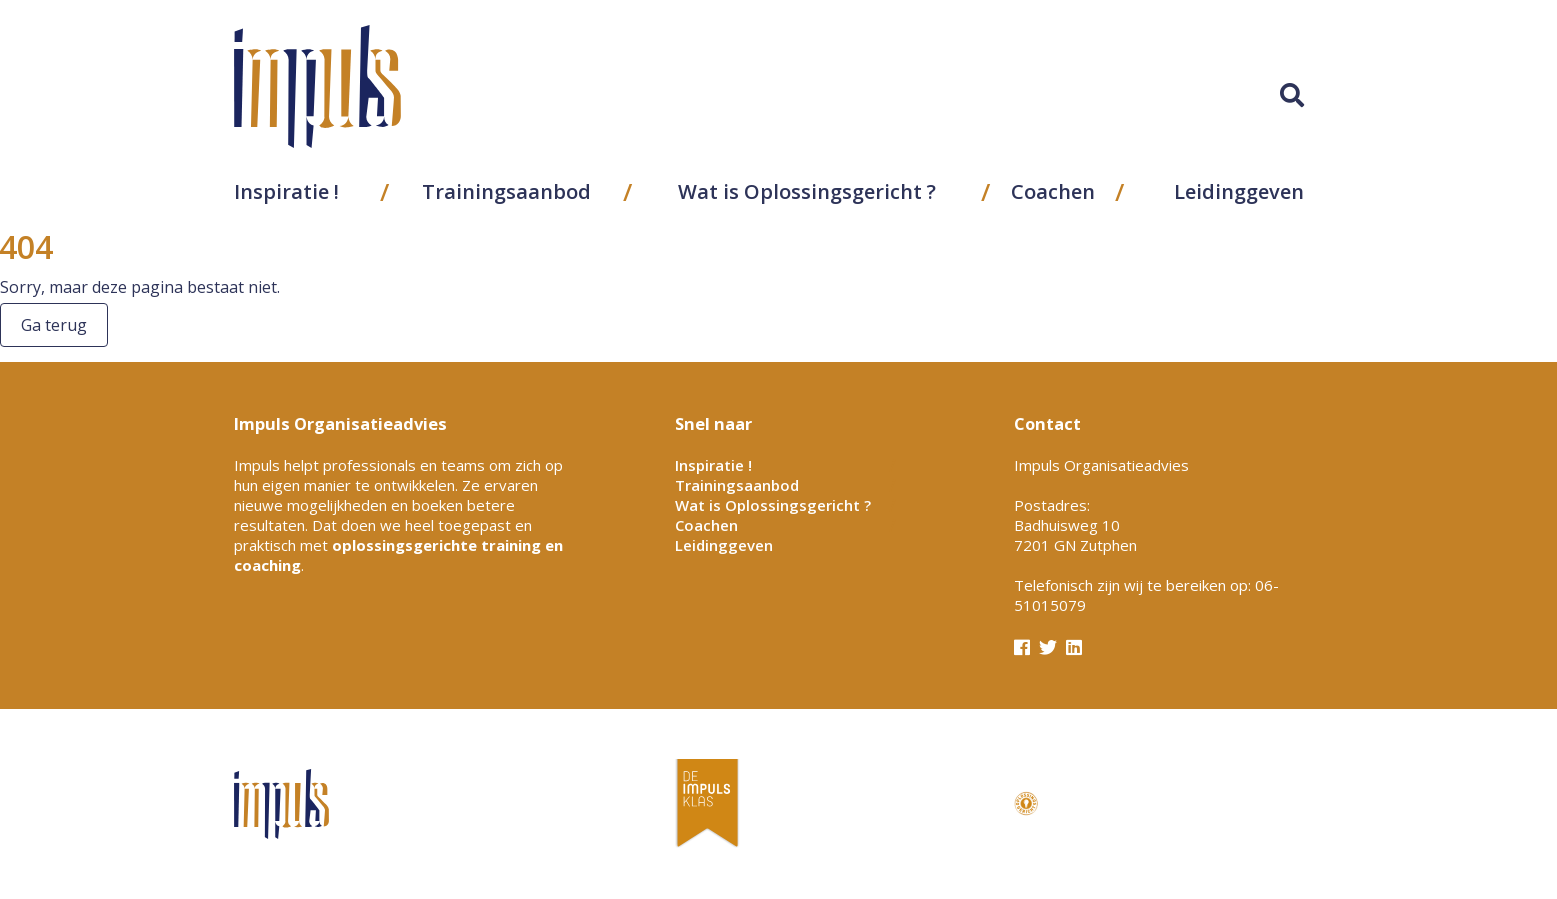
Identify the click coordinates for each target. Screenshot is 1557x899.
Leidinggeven (1239, 191)
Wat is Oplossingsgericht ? (807, 191)
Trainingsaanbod (506, 191)
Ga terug (54, 325)
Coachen (1053, 191)
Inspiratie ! (286, 191)
